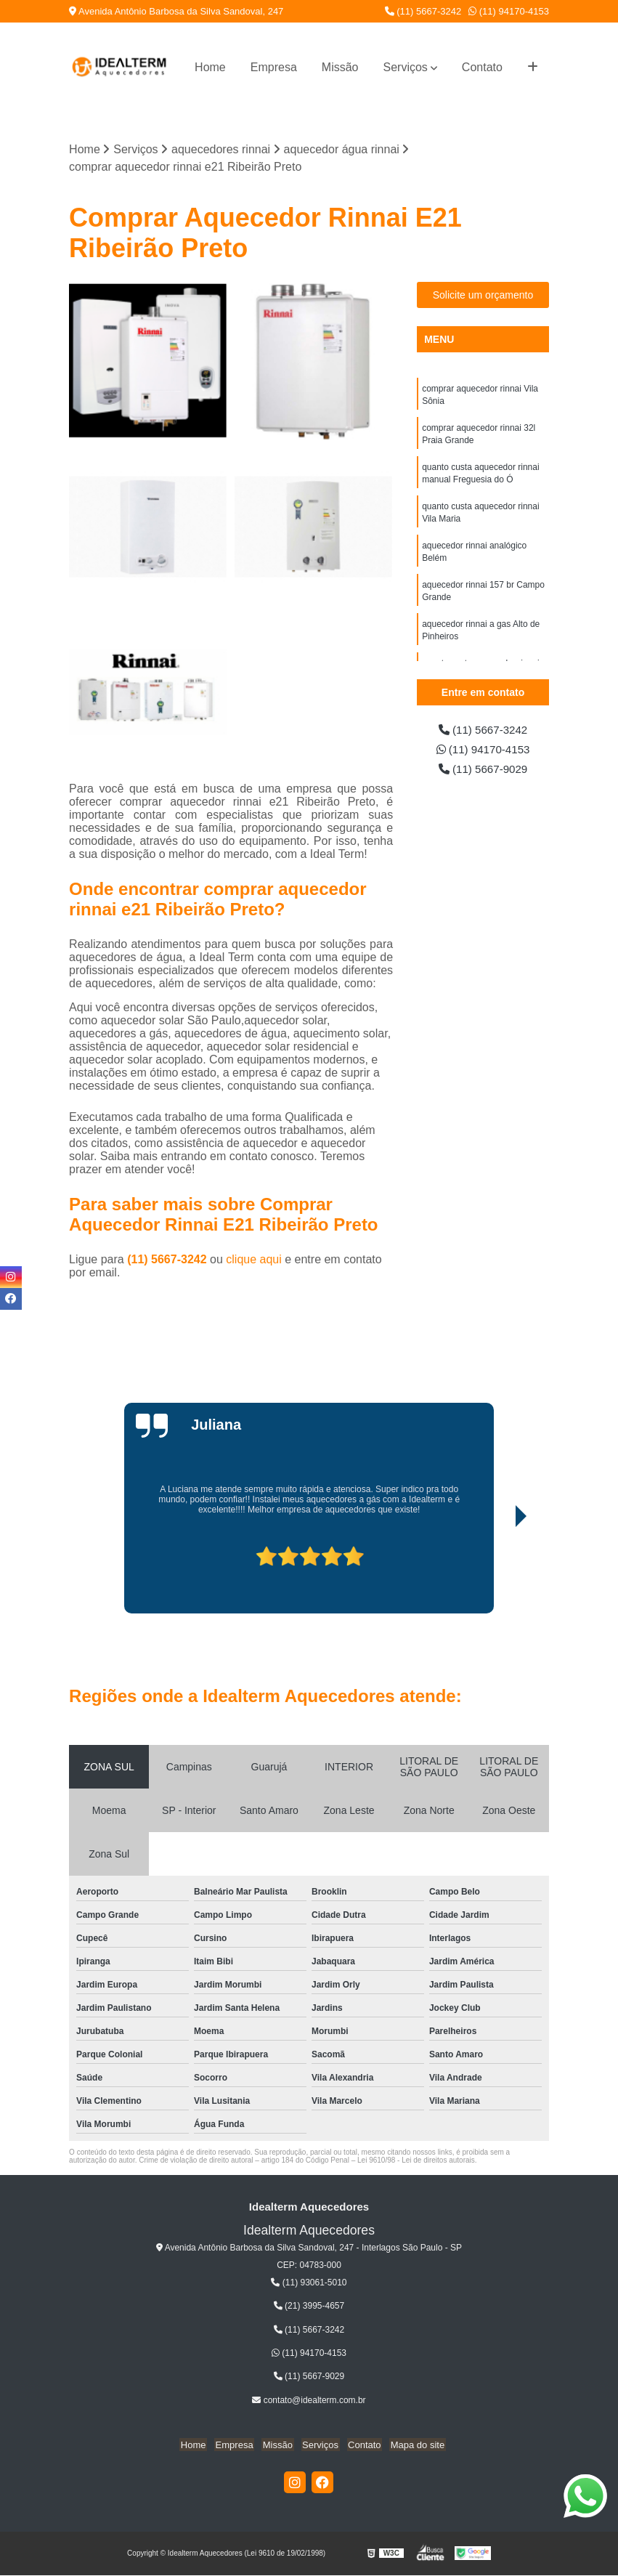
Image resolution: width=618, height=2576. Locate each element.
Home (210, 67)
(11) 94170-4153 (508, 11)
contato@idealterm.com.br (308, 2401)
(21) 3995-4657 (309, 2306)
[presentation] (149, 1573)
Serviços (405, 67)
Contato (482, 67)
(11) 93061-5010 (308, 2283)
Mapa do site (412, 2445)
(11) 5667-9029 (483, 771)
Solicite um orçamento (483, 295)
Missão (340, 67)
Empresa (274, 67)
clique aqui (254, 1260)
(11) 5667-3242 (423, 11)
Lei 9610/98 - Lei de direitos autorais (416, 2161)
